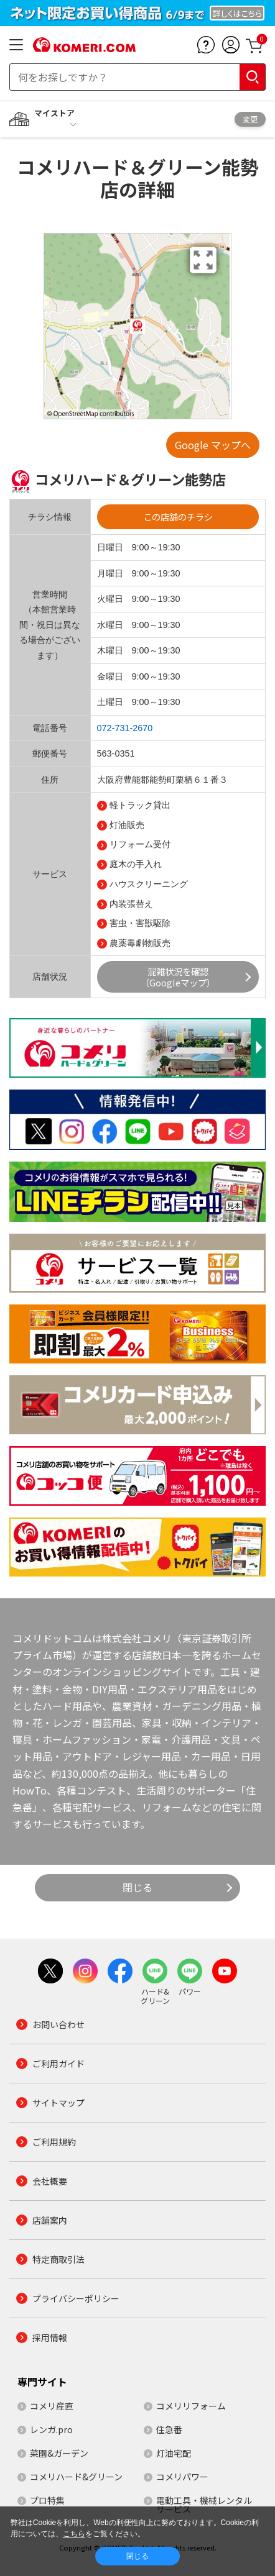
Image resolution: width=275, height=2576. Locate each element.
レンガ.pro (51, 2429)
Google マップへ (213, 444)
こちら (74, 2533)
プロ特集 (47, 2500)
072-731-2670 (125, 728)
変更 (250, 119)
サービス (49, 874)
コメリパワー (182, 2476)
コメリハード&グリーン (76, 2476)
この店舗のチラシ (178, 516)
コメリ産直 (51, 2405)
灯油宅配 (173, 2453)
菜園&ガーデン (59, 2453)
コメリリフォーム (191, 2405)
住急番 (169, 2429)
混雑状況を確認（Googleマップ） (178, 976)
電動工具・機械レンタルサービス (204, 2504)
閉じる (137, 1887)
